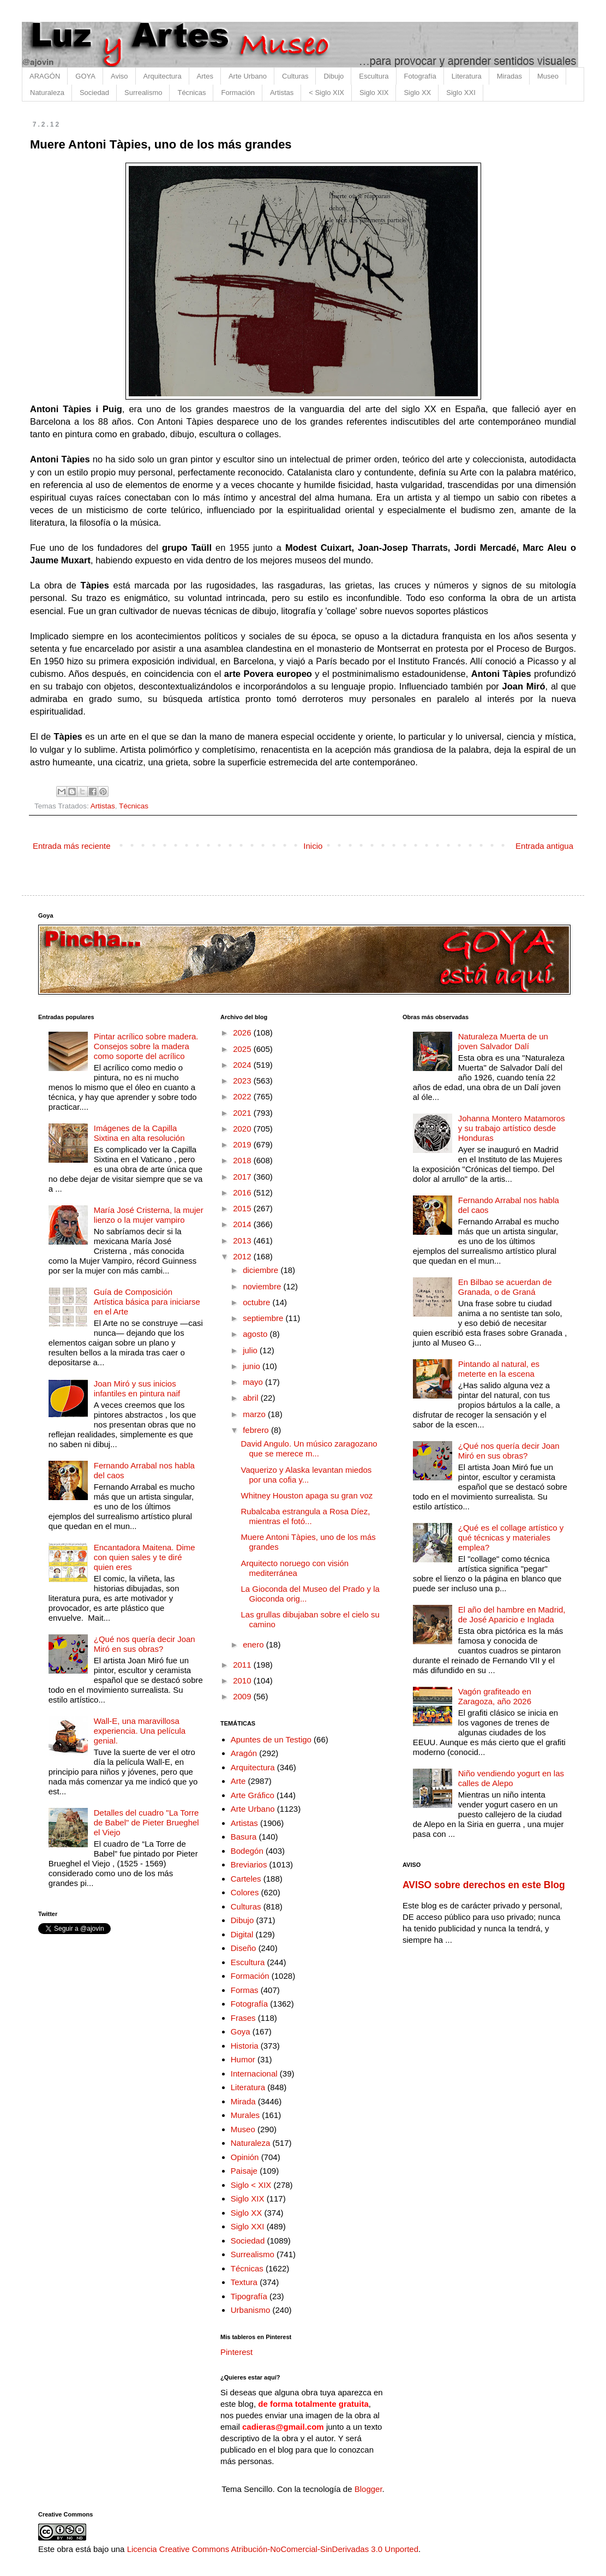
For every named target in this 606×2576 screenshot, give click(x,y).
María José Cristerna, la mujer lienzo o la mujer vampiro (148, 1214)
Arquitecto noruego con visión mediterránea (295, 1568)
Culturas (295, 76)
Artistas (281, 92)
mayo (254, 1382)
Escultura (373, 76)
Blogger (368, 2489)
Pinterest (236, 2352)
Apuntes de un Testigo (271, 1739)
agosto (256, 1333)
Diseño (243, 1948)
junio (252, 1366)
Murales (245, 2115)
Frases (243, 2017)
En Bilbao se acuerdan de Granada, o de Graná (505, 1286)
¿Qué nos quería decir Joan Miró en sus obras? (144, 1643)
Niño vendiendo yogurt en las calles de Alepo (511, 1778)
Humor (243, 2059)
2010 (243, 1680)
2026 (243, 1032)
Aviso (119, 76)
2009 (243, 1696)
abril (252, 1397)
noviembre (263, 1286)
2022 (243, 1096)
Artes (205, 76)
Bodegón (247, 1850)
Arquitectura (162, 76)
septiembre (264, 1318)
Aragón (244, 1753)
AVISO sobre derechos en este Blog (484, 1884)
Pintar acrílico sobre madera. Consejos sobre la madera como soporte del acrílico (146, 1046)
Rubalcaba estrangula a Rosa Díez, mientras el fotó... (305, 1516)
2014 (243, 1224)
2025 (243, 1049)
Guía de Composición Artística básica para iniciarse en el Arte (147, 1301)
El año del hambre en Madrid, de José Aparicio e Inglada (512, 1614)
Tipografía (249, 2296)
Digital (242, 1934)
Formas (245, 1990)
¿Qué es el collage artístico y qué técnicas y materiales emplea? (510, 1537)
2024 (243, 1064)
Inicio (312, 845)
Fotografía (420, 76)
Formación (237, 92)
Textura (244, 2282)
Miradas (509, 76)
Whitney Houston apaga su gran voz (307, 1495)
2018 (243, 1160)
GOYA (85, 76)
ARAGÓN (44, 76)
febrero (257, 1430)
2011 (243, 1664)
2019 (243, 1144)
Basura (244, 1836)
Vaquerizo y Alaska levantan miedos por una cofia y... (306, 1474)
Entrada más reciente (72, 845)
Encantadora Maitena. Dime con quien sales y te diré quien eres (144, 1557)
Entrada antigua (544, 845)
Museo (548, 76)
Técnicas (191, 92)
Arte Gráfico (252, 1795)
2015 (243, 1208)
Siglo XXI (460, 92)
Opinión (245, 2157)
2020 (243, 1128)
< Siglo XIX (326, 92)
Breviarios (249, 1864)
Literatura (467, 76)
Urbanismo (251, 2310)
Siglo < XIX (251, 2185)
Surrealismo (143, 92)
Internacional (254, 2073)
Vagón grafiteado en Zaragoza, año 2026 (494, 1696)
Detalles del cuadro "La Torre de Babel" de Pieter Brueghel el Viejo (146, 1822)
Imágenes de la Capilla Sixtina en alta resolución (139, 1133)
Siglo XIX (373, 92)
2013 (243, 1240)
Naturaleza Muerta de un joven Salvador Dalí (503, 1041)
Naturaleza (47, 92)
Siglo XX (417, 92)
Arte (238, 1781)
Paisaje (244, 2170)
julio (251, 1350)
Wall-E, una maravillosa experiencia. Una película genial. (139, 1730)
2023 (243, 1080)
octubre (257, 1302)
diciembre (261, 1270)
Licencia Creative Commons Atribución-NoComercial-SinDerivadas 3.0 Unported (272, 2549)
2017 (243, 1176)
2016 (243, 1192)
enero (254, 1644)
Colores (245, 1892)
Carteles (246, 1878)
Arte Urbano (248, 76)
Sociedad (94, 92)
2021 (243, 1112)
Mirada (243, 2101)
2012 (243, 1256)
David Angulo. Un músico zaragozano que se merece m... (309, 1448)
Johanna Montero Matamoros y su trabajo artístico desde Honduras (511, 1128)
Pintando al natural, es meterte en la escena (498, 1368)
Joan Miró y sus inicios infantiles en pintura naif (137, 1388)
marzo (255, 1414)
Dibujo (333, 76)
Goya (240, 2031)
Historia (245, 2045)
